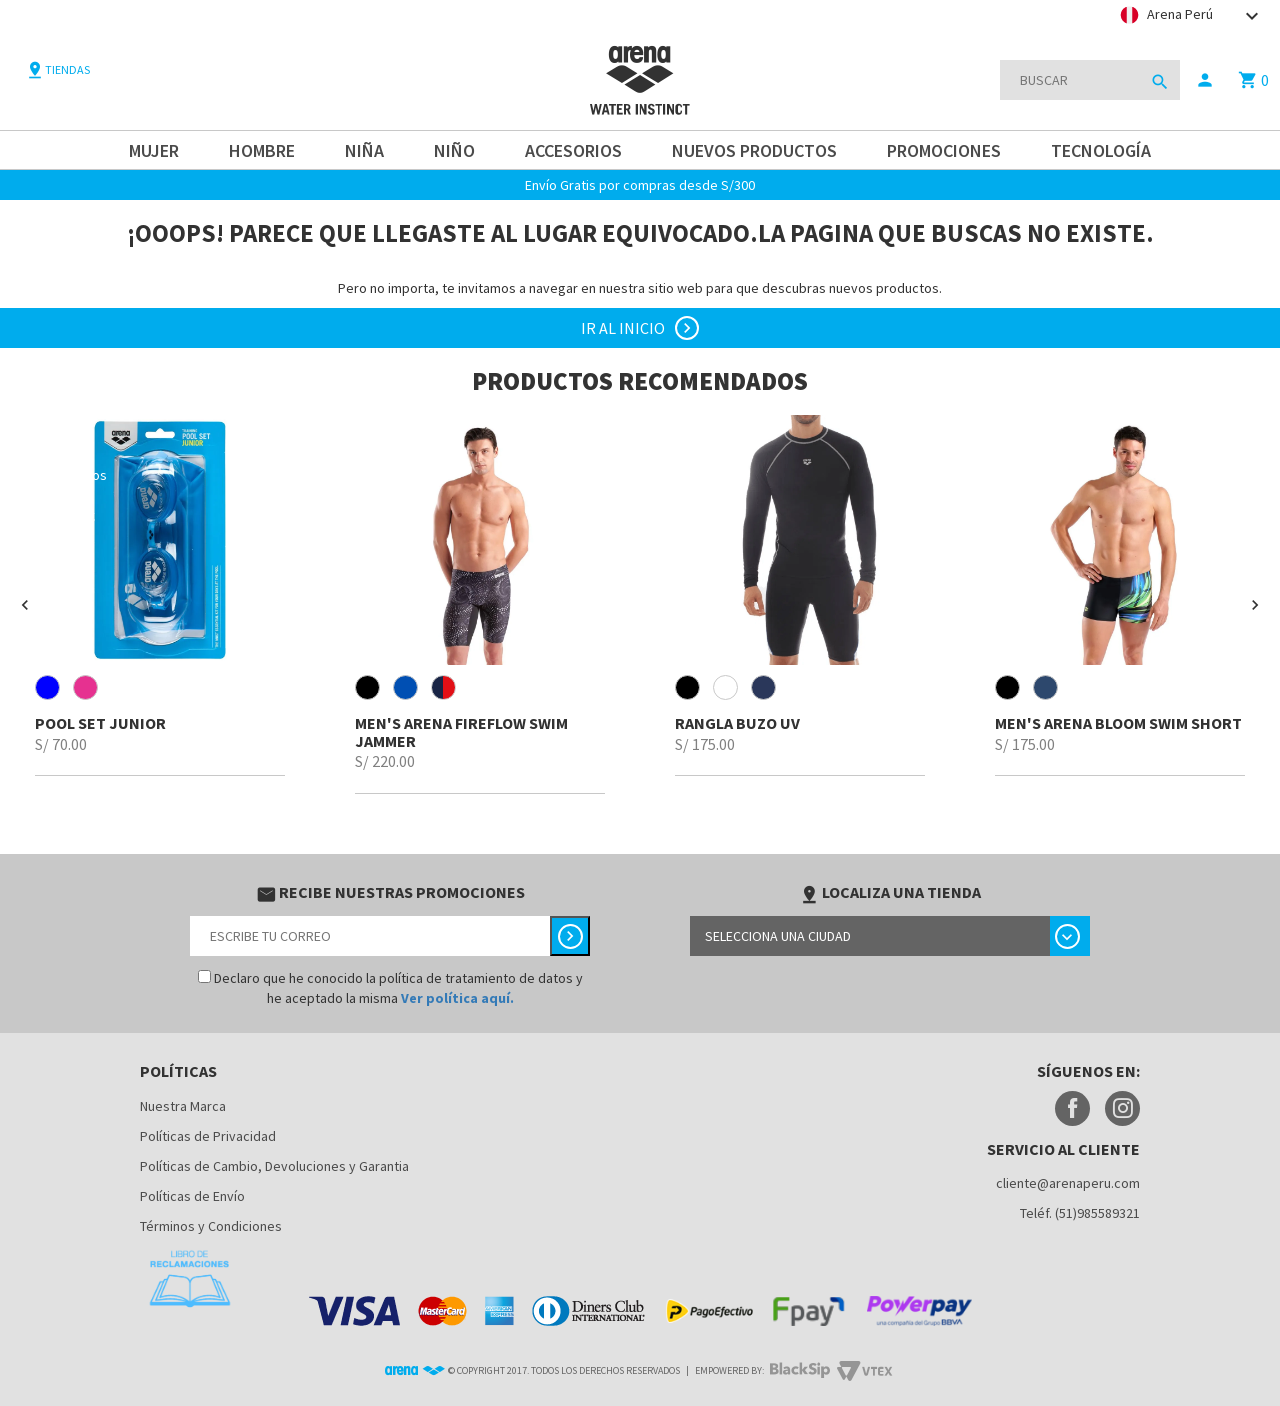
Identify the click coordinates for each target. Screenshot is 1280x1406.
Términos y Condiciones (211, 1226)
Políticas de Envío (192, 1196)
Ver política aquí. (457, 998)
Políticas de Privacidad (208, 1136)
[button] (25, 605)
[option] (160, 595)
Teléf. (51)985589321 (1080, 1213)
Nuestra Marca (183, 1106)
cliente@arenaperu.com (1068, 1183)
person (1205, 80)
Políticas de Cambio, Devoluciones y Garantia (274, 1166)
